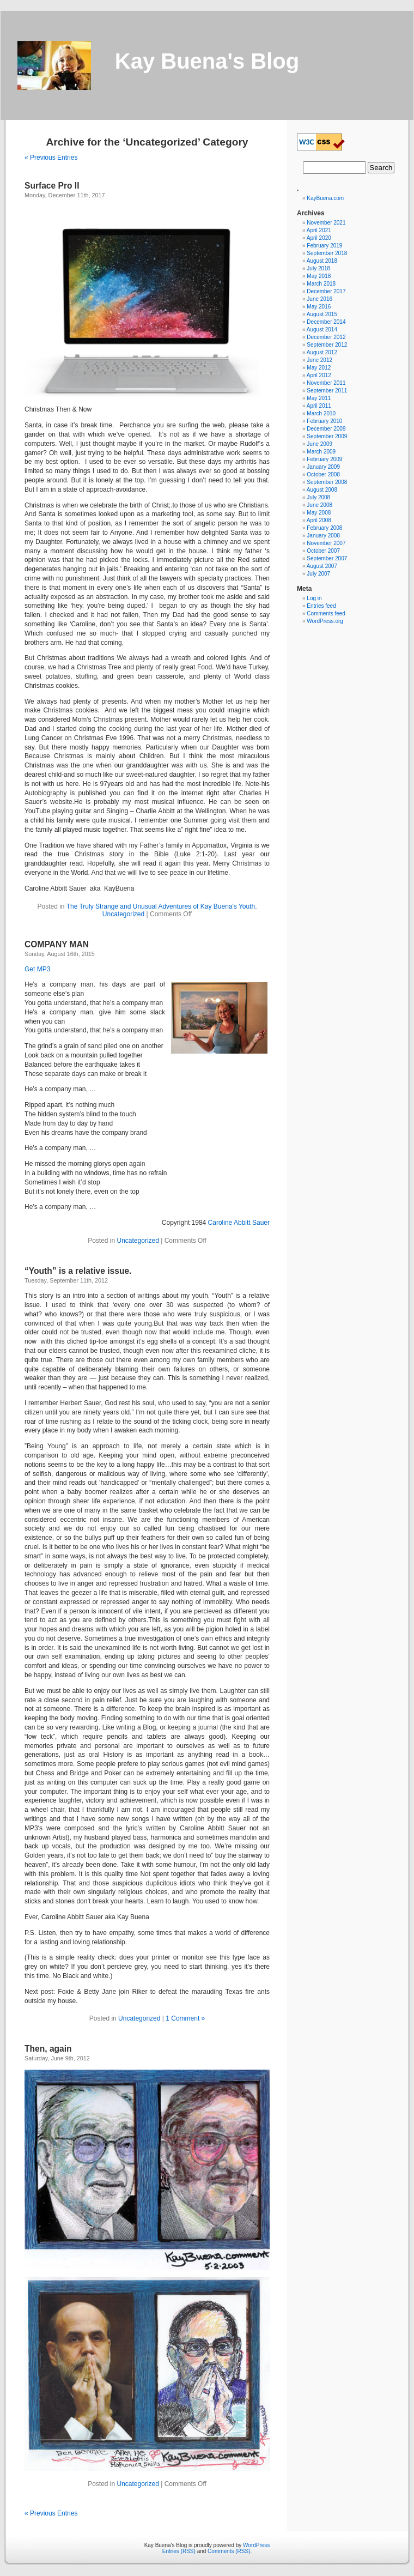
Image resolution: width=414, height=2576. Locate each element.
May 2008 (319, 513)
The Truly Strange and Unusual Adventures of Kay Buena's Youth (160, 906)
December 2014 (326, 322)
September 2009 (327, 436)
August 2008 (322, 490)
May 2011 (319, 398)
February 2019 (324, 246)
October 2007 (323, 551)
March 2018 (321, 284)
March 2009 (321, 452)
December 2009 (326, 429)
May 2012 (319, 368)
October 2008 (323, 474)
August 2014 (322, 329)
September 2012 (327, 345)
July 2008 (318, 497)
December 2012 (326, 337)
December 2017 (326, 291)
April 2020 (319, 238)
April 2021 (319, 230)
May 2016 (319, 307)
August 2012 (322, 352)
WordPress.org (325, 621)
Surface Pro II (52, 185)
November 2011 (326, 383)
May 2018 (319, 276)
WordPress (256, 2545)
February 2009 (324, 459)
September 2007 (327, 558)
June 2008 (319, 505)
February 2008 (324, 528)
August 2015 (322, 314)
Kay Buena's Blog (207, 61)
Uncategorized (123, 914)
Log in (314, 598)
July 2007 (318, 574)
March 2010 (321, 413)
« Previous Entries (51, 157)
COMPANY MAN (57, 944)
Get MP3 (37, 969)
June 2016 (319, 299)
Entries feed (321, 606)
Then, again (48, 2048)
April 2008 (319, 520)
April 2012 (319, 375)
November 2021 (326, 223)
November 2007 (326, 543)
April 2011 (319, 406)
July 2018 (318, 268)
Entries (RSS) (179, 2551)
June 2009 (319, 444)
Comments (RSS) (229, 2551)
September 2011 (327, 391)
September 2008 (327, 482)
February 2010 (324, 421)
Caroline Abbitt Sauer (239, 1222)
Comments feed (326, 613)
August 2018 (322, 261)
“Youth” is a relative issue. (78, 1270)
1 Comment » (185, 2018)
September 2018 (327, 253)
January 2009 (323, 467)
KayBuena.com (325, 198)
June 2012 (319, 360)
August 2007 (322, 566)
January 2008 (323, 536)
